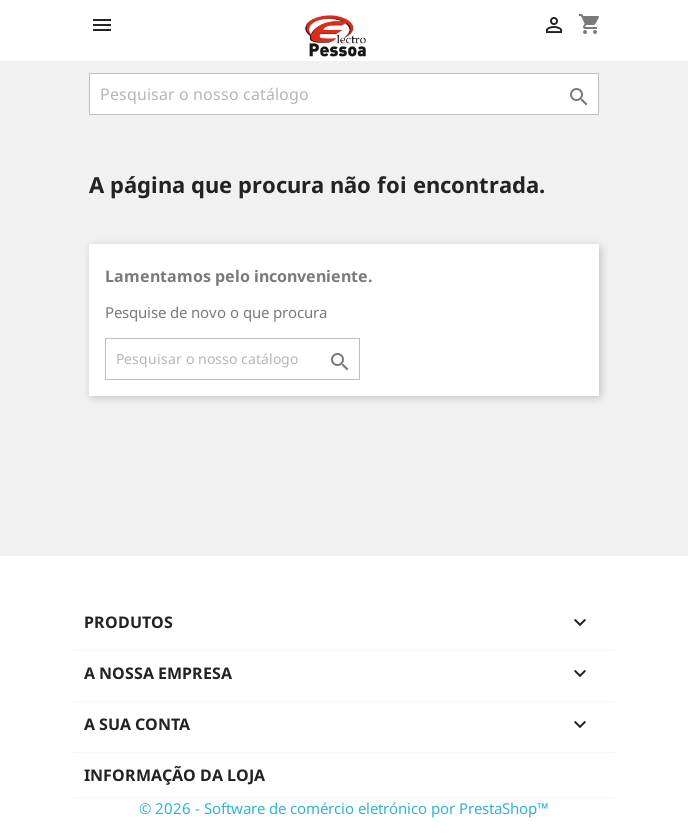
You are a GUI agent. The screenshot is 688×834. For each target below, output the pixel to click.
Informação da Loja (174, 775)
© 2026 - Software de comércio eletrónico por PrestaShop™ (344, 808)
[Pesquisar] (344, 94)
